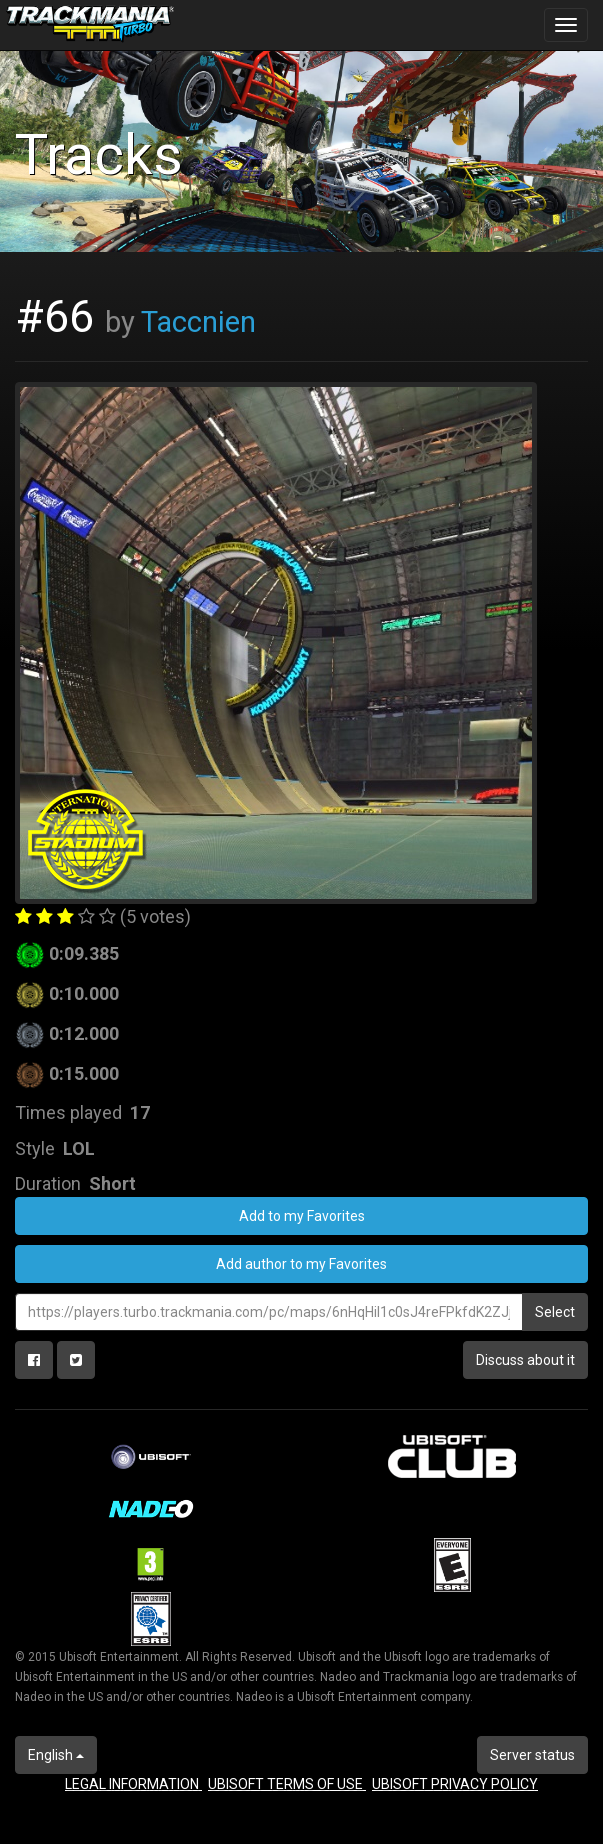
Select (555, 1312)
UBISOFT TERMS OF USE (287, 1784)
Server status (532, 1755)
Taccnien (198, 322)
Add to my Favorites (302, 1216)
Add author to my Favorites (301, 1264)
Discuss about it (525, 1360)
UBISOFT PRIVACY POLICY (455, 1784)
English (56, 1755)
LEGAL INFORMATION (133, 1784)
